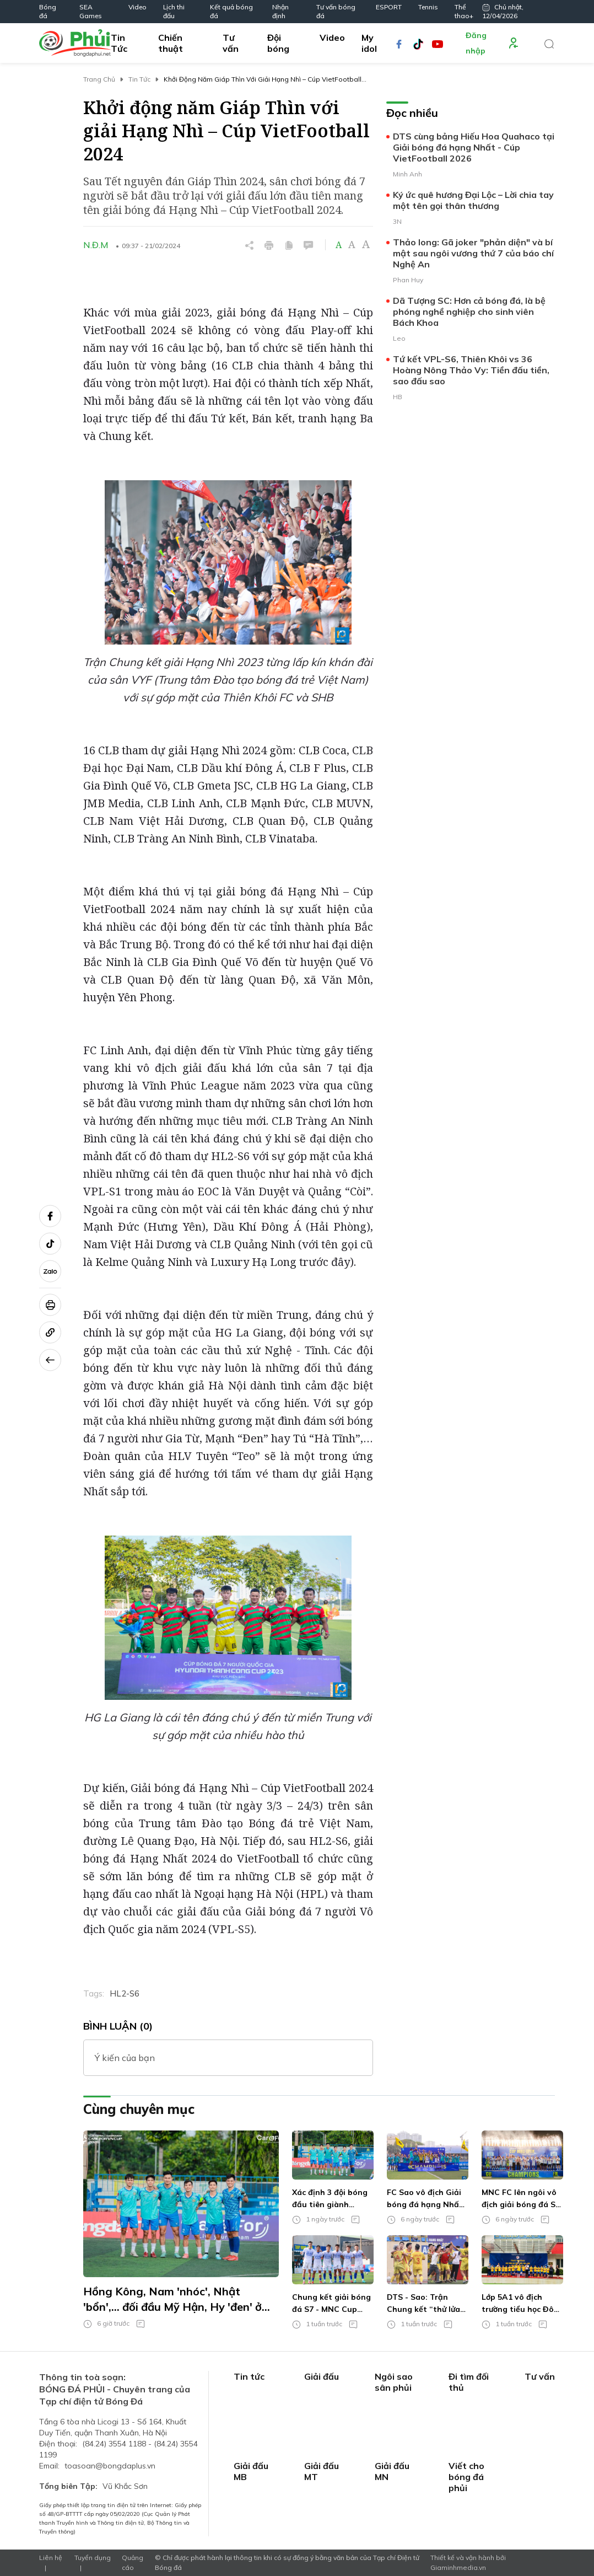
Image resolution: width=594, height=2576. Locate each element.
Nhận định (280, 11)
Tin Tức (119, 43)
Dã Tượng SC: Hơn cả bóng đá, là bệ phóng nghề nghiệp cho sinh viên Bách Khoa (469, 311)
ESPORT (389, 7)
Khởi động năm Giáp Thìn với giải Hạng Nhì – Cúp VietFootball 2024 (262, 80)
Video (137, 7)
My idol (369, 43)
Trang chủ (99, 79)
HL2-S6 (124, 1993)
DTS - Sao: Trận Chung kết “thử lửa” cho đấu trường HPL (425, 2303)
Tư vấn (231, 43)
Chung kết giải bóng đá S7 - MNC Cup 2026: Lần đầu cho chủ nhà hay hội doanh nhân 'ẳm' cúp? (331, 2303)
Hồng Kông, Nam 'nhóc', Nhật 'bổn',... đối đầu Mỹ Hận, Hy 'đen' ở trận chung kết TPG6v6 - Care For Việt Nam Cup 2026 (172, 2299)
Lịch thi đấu (174, 11)
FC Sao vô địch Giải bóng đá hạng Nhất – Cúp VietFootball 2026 (425, 2198)
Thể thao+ (464, 11)
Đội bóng (278, 43)
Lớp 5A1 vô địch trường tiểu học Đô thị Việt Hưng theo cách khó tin (518, 2303)
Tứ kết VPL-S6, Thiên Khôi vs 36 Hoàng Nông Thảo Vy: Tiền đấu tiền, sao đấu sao (471, 370)
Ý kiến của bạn (125, 2057)
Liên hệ (50, 2557)
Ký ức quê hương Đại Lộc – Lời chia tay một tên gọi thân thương (473, 200)
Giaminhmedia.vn (458, 2567)
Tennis (428, 7)
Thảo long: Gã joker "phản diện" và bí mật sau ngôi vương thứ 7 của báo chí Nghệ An (473, 253)
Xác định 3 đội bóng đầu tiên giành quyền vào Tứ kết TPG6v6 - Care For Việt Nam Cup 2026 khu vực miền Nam (330, 2198)
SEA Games (90, 11)
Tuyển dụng (92, 2557)
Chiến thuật (170, 43)
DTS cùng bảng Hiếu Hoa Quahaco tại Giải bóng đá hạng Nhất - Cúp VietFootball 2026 (473, 147)
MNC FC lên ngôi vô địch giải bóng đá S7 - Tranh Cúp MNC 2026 (521, 2198)
